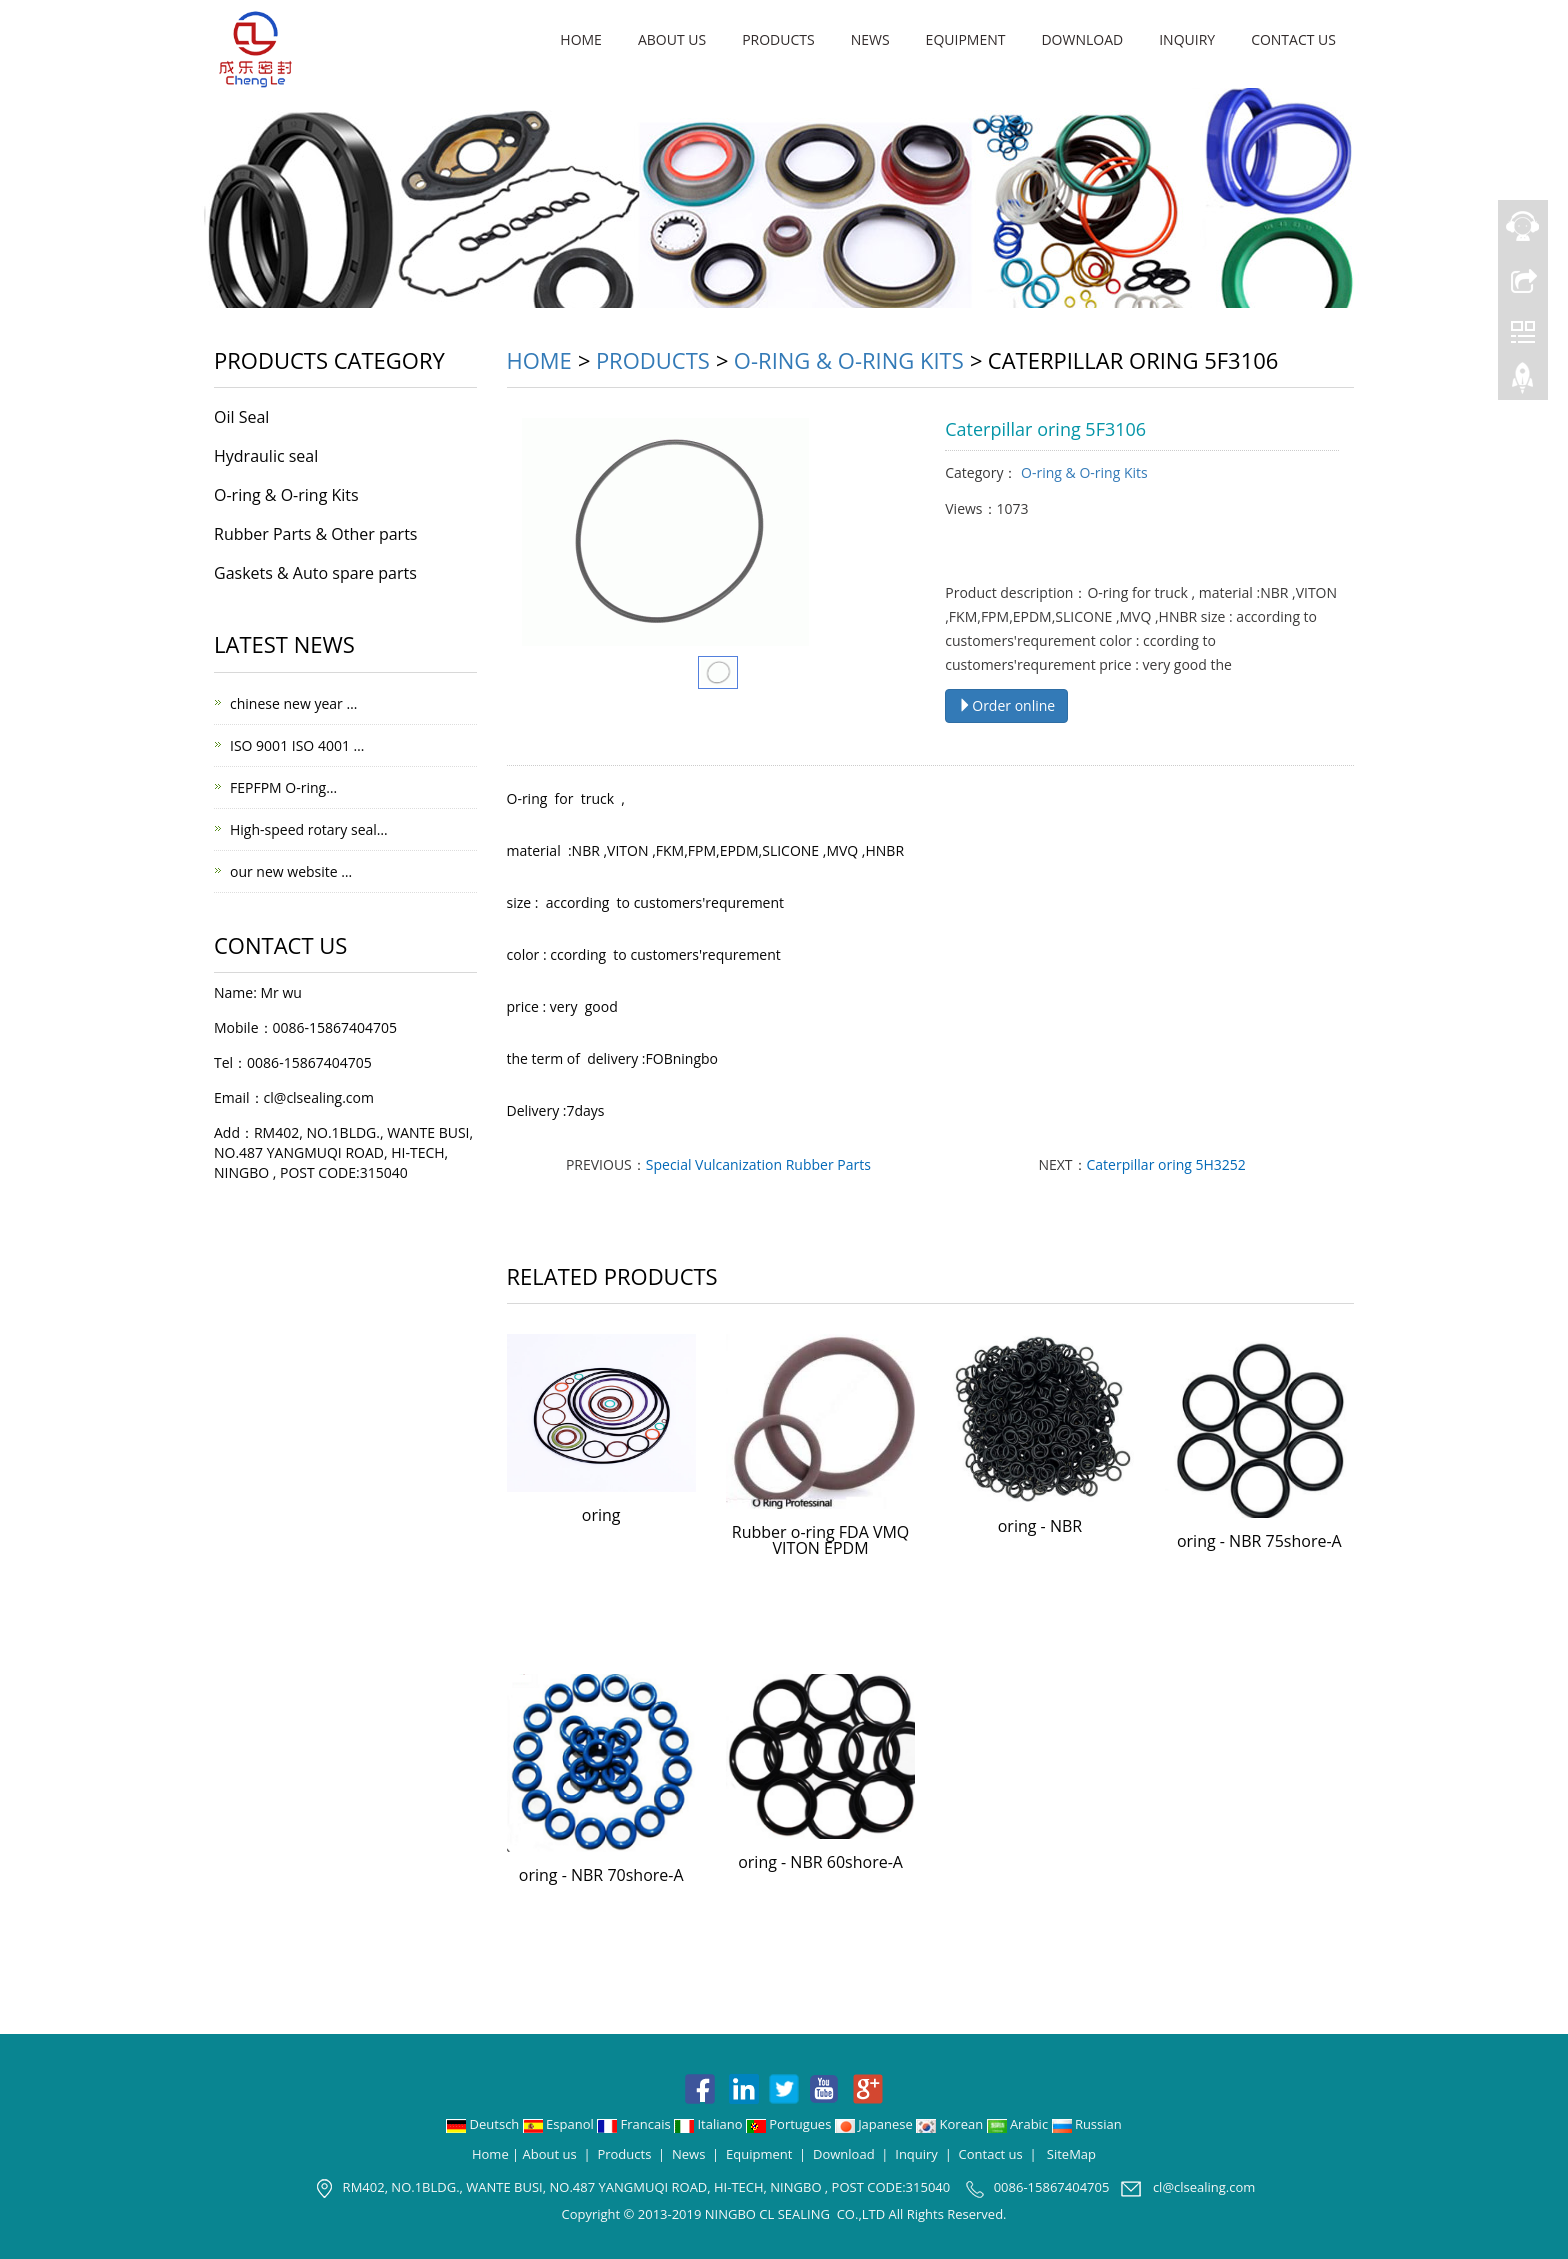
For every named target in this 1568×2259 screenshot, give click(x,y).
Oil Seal (241, 417)
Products (778, 39)
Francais (635, 2124)
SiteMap (1071, 2154)
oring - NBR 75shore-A (1259, 1541)
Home (581, 39)
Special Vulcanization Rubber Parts (758, 1164)
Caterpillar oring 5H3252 (1166, 1164)
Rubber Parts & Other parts (315, 534)
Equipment (966, 39)
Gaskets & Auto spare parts (315, 573)
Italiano (710, 2124)
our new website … (291, 871)
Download (1082, 39)
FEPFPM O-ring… (283, 787)
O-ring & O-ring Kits (849, 360)
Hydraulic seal (266, 456)
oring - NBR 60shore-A (820, 1862)
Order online (1006, 705)
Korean (951, 2124)
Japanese (875, 2124)
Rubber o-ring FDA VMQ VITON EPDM (820, 1540)
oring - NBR (1040, 1526)
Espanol (560, 2124)
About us (672, 39)
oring (601, 1515)
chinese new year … (293, 703)
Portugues (790, 2124)
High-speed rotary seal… (309, 829)
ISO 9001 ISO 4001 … (297, 745)
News (870, 39)
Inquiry (1187, 39)
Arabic (1019, 2124)
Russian (1087, 2124)
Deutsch (484, 2124)
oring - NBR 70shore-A (601, 1875)
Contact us (1293, 39)
